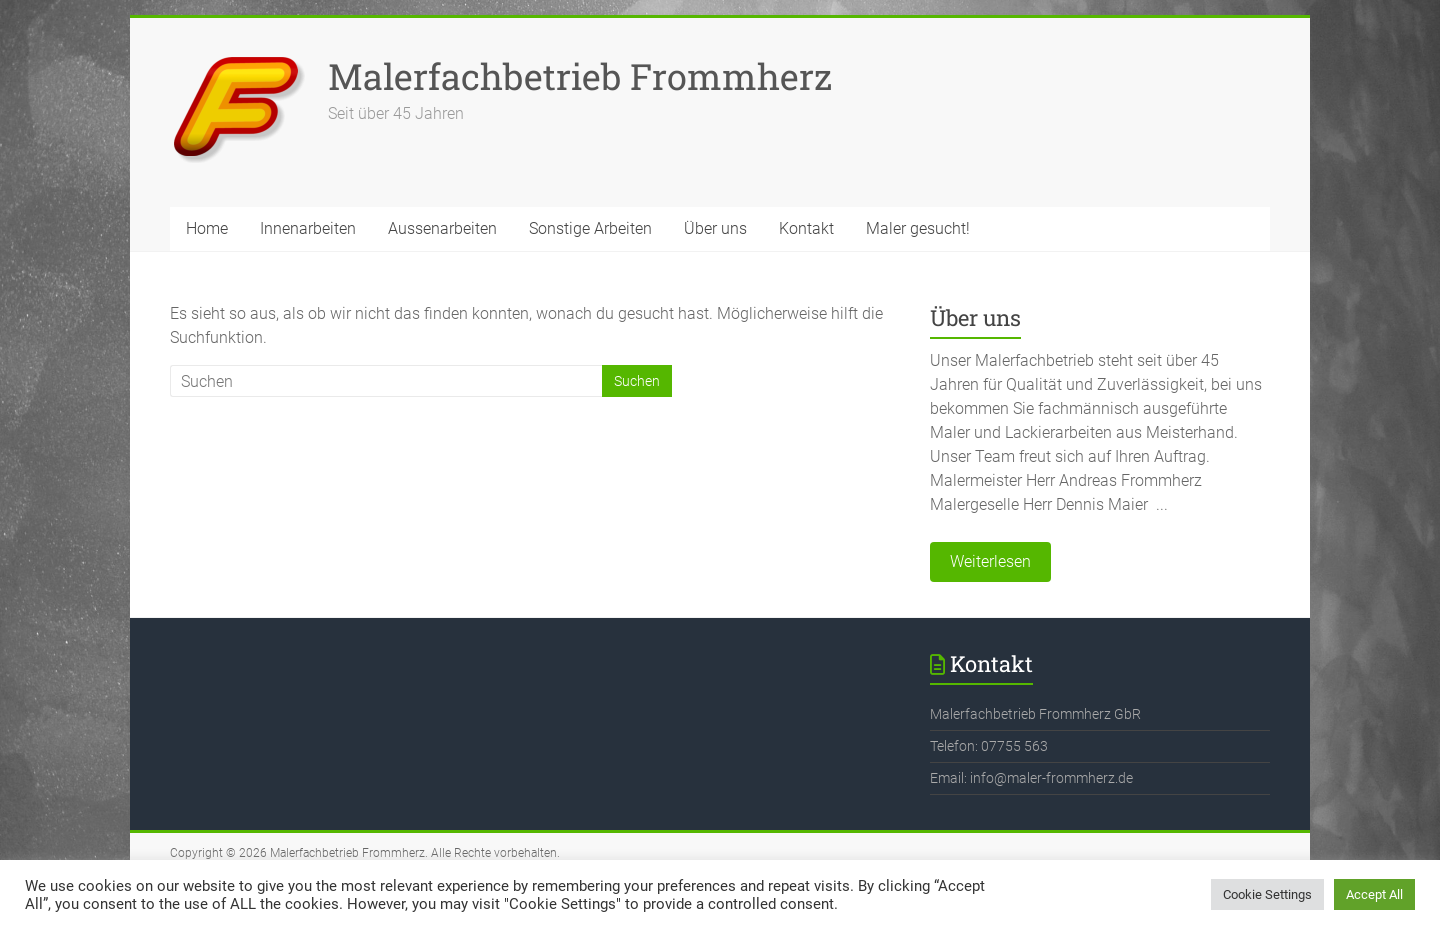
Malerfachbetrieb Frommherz (580, 76)
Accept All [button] (1374, 894)
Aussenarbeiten (442, 228)
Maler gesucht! (918, 228)
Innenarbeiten (308, 228)
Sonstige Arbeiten (590, 228)
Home (207, 228)
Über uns (715, 228)
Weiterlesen (990, 561)
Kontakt (806, 228)
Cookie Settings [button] (1267, 894)
